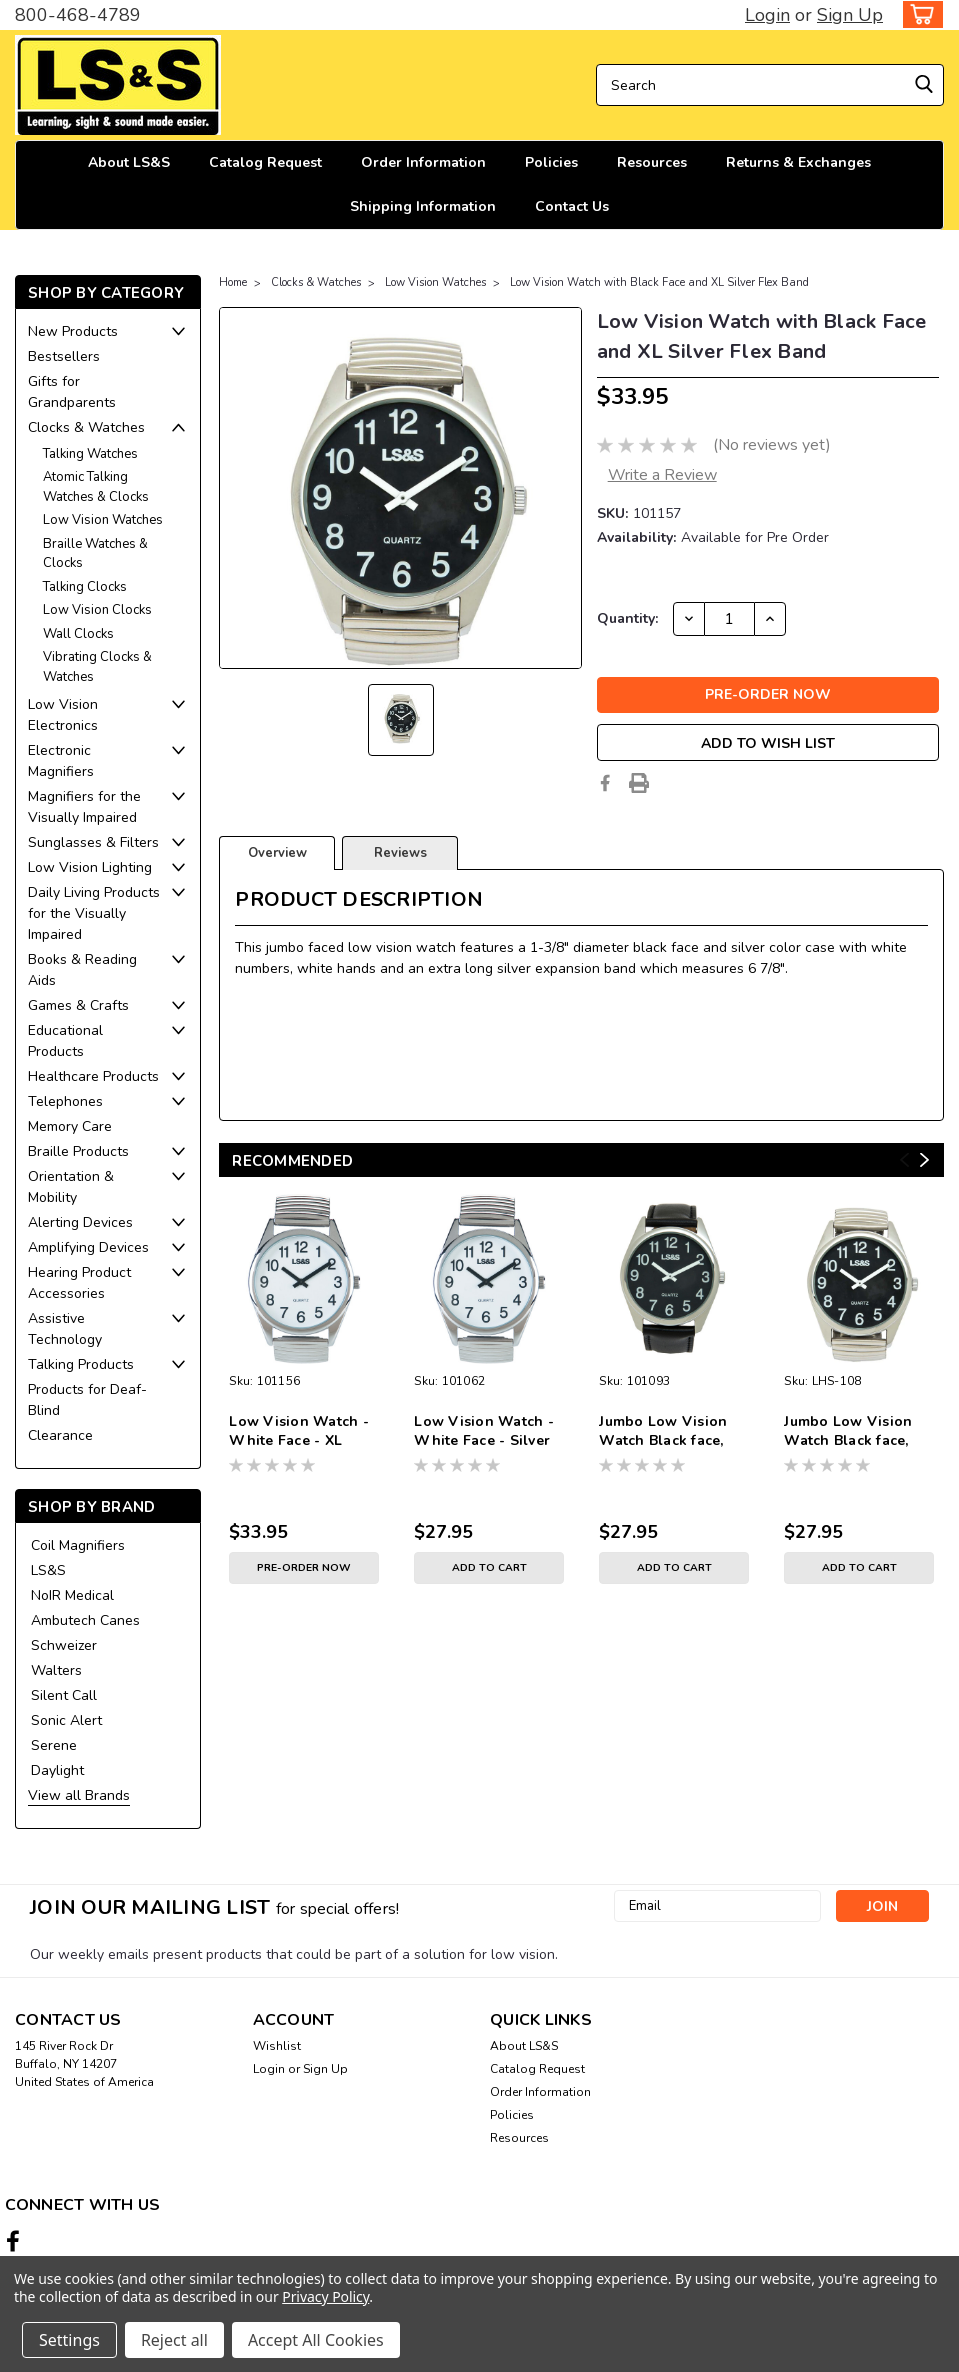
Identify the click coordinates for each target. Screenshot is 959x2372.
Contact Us (572, 206)
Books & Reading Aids (82, 970)
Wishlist (277, 2046)
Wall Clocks (78, 634)
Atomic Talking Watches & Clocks (96, 487)
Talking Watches (90, 454)
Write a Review (662, 475)
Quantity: (627, 618)
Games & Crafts (78, 1005)
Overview (277, 853)
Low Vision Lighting (90, 867)
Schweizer (64, 1645)
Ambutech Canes (85, 1620)
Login (767, 15)
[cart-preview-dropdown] (918, 14)
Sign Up (850, 15)
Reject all (174, 2340)
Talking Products (81, 1364)
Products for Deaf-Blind (87, 1400)
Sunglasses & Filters (93, 842)
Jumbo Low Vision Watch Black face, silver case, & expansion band (848, 1432)
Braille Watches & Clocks (95, 554)
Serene (54, 1745)
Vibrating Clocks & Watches (97, 667)
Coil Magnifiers (78, 1545)
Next (924, 1160)
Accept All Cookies (316, 2340)
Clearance (60, 1435)
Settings (69, 2340)
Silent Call (64, 1695)
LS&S (48, 1570)
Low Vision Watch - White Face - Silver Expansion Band (484, 1432)
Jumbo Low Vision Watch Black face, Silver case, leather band (666, 1432)
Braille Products (78, 1151)
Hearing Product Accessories (79, 1283)
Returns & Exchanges (798, 162)
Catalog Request (265, 162)
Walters (56, 1670)
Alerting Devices (80, 1222)
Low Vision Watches (103, 520)
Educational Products (65, 1041)
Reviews (400, 853)
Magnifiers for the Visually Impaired (84, 807)
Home (233, 282)
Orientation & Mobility (71, 1187)
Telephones (65, 1101)
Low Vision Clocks (97, 610)
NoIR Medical (72, 1595)
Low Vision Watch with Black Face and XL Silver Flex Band (659, 282)
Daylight (57, 1770)
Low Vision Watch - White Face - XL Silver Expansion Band (299, 1432)
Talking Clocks (85, 587)
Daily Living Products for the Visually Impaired (94, 913)
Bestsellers (64, 356)
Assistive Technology (65, 1329)
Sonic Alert (66, 1720)
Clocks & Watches (86, 427)
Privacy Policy (325, 2296)
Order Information (423, 162)
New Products (73, 331)
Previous (904, 1160)
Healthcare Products (93, 1076)
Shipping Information (423, 206)
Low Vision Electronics (63, 715)
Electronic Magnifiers (61, 761)
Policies (551, 162)
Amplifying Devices (88, 1247)
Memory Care (70, 1126)
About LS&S (129, 162)
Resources (652, 162)
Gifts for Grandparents (72, 392)
